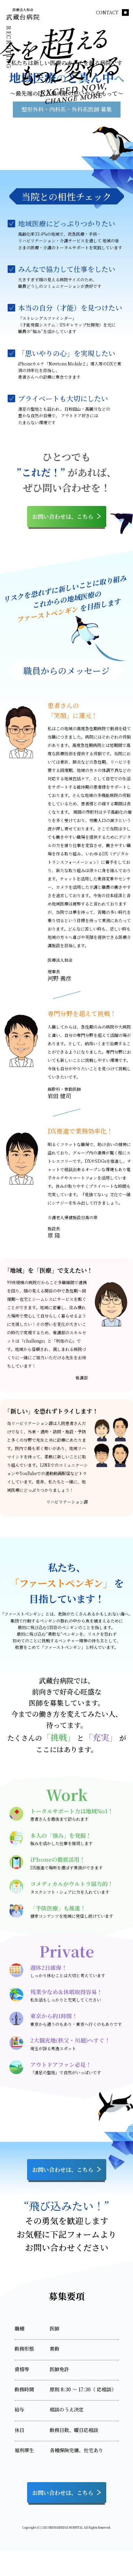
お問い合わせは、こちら (66, 516)
